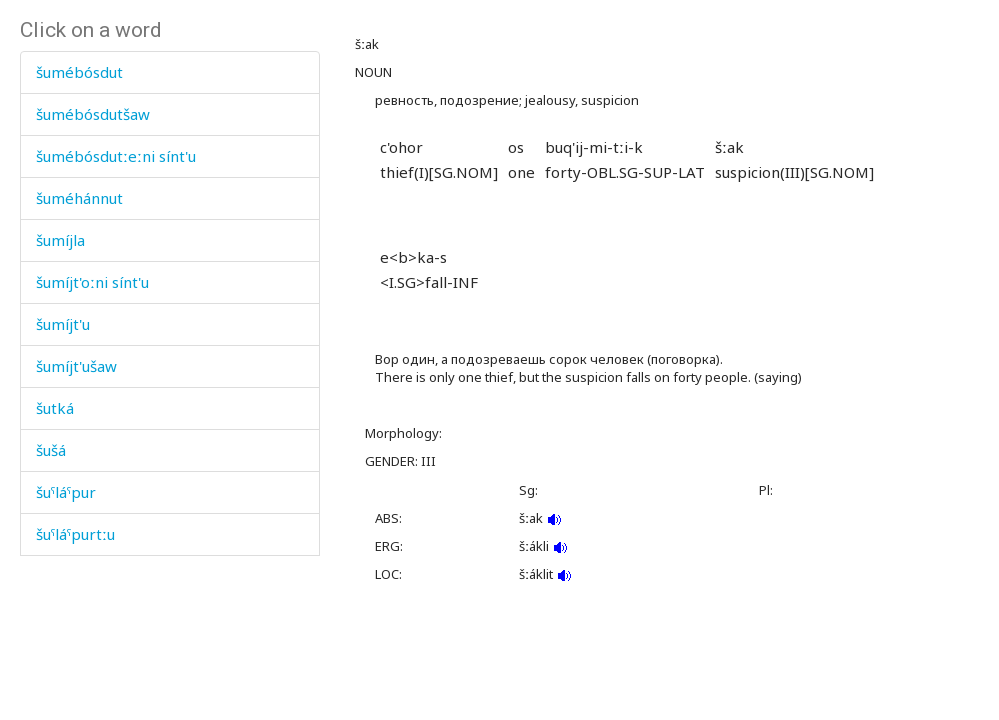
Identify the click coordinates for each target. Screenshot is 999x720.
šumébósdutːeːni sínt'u (116, 156)
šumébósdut (79, 72)
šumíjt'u (63, 324)
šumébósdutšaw (93, 114)
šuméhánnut (79, 198)
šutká (55, 408)
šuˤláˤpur (66, 492)
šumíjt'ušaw (76, 366)
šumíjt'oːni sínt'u (92, 282)
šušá (51, 450)
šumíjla (60, 240)
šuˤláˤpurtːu (75, 534)
